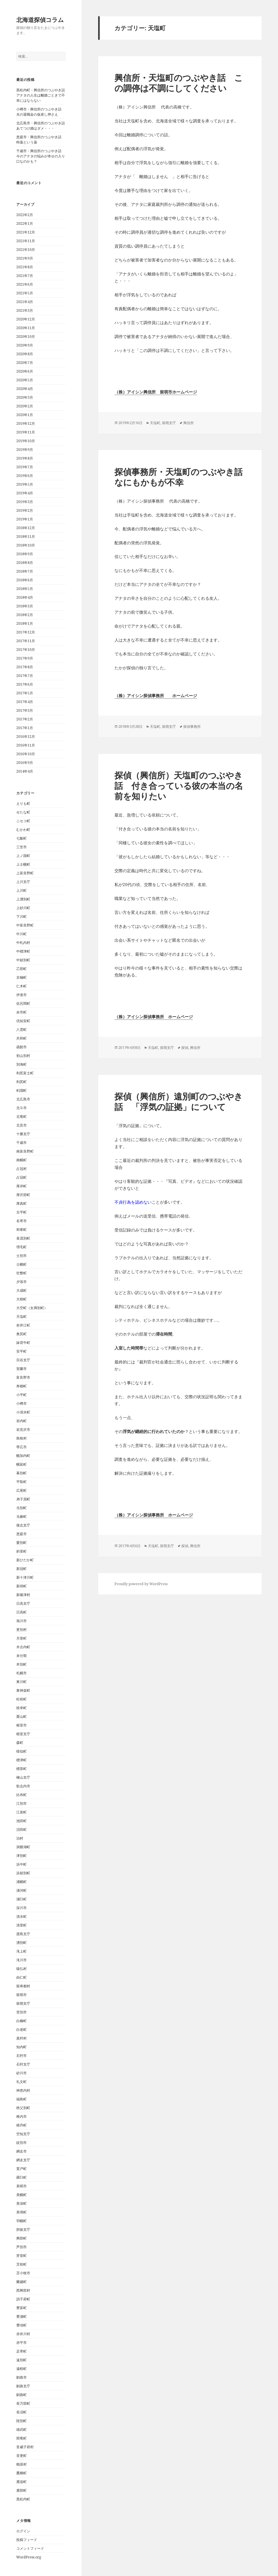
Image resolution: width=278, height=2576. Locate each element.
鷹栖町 (21, 2473)
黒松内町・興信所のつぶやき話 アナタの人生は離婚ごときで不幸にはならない (42, 95)
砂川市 (21, 2073)
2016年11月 (25, 745)
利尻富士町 (25, 1073)
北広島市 (23, 1099)
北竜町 (21, 1116)
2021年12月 (25, 232)
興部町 (21, 2238)
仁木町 (21, 986)
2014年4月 (24, 771)
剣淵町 (21, 1090)
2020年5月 (24, 380)
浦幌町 (21, 1881)
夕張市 (21, 1281)
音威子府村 (25, 2446)
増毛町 (21, 1247)
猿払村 (21, 1968)
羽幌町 (21, 2220)
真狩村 (21, 2038)
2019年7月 (24, 467)
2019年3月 (24, 501)
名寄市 (21, 1220)
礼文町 (21, 2081)
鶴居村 (21, 2464)
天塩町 (21, 1316)
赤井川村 (23, 2333)
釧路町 (21, 2394)
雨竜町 (21, 2438)
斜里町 (21, 1551)
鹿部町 (21, 2490)
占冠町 (21, 1177)
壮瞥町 (21, 1273)
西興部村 (23, 2290)
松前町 (21, 1699)
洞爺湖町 (23, 1847)
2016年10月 (25, 753)
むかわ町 (23, 829)
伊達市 (21, 994)
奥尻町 (21, 1333)
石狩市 (21, 2055)
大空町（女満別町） (32, 1307)
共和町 (21, 1038)
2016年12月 (25, 736)
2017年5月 (24, 693)
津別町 (21, 1855)
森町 (19, 1742)
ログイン (23, 2531)
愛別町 (21, 1542)
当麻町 (21, 1516)
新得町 (21, 1586)
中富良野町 (25, 925)
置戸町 (21, 2168)
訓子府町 (23, 2299)
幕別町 (21, 1473)
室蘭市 (21, 1368)
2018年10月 (25, 545)
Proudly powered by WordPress (141, 1583)
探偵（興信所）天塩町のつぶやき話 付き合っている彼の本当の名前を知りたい (178, 785)
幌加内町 (23, 1455)
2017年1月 (24, 727)
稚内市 (21, 2116)
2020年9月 (24, 345)
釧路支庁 (23, 2386)
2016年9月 (24, 762)
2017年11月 (25, 640)
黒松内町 (23, 2499)
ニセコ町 (23, 820)
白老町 (21, 2029)
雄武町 (21, 2429)
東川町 (21, 1681)
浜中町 (21, 1864)
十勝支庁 (23, 1133)
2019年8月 (24, 458)
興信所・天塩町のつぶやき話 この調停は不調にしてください (178, 83)
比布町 (21, 1794)
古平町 (21, 1212)
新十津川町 (25, 1577)
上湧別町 (23, 899)
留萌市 (21, 1994)
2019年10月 (25, 440)
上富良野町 (25, 873)
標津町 (21, 1760)
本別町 (21, 1664)
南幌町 (21, 1160)
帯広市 (21, 1447)
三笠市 (21, 847)
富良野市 (23, 1377)
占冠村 (21, 1168)
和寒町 (21, 1229)
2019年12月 (25, 423)
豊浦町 (21, 2316)
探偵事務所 (192, 726)
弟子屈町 (23, 1499)
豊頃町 (21, 2325)
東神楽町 (23, 1690)
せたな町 (23, 812)
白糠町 (21, 2020)
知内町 (21, 2046)
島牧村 (21, 1438)
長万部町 (23, 2403)
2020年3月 (24, 397)
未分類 (21, 1655)
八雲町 (21, 1029)
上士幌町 (23, 864)
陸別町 (21, 2420)
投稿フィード (26, 2539)
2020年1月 (24, 414)
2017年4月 (24, 701)
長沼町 (21, 2412)
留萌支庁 (23, 2003)
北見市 (21, 1125)
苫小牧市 (23, 2273)
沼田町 (21, 1829)
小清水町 (23, 1412)
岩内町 (21, 1420)
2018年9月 (24, 554)
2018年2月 (24, 614)
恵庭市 (21, 1533)
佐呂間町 (23, 1003)
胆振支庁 (23, 2229)
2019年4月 (24, 493)
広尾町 (21, 1490)
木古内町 (23, 1647)
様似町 (21, 1751)
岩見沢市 (23, 1429)
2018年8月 (24, 562)
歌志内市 (23, 1786)
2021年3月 (24, 310)
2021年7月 (24, 275)
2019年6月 (24, 475)
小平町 (21, 1394)
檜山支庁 (23, 1777)
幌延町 (21, 1464)
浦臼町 (21, 1899)
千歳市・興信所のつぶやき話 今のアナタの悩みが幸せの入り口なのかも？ (40, 156)
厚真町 (21, 1203)
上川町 (21, 890)
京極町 (21, 977)
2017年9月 (24, 658)
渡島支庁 (23, 1933)
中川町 (21, 933)
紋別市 (21, 2142)
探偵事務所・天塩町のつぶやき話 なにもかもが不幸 (182, 477)
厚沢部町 (23, 1194)
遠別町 (21, 2360)
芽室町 (21, 2255)
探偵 (184, 1047)
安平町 (21, 1351)
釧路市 (21, 2377)
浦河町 (21, 1890)
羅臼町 (21, 2177)
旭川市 (21, 1620)
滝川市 (21, 1960)
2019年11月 (25, 432)
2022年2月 (24, 214)
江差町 (21, 1812)
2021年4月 (24, 301)
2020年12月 (25, 319)
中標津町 (23, 951)
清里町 (21, 1925)
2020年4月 (24, 388)
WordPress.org (28, 2557)
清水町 (21, 1916)
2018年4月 (24, 597)
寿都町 (21, 1386)
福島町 (21, 2099)
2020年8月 (24, 354)
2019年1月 (24, 519)
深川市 (21, 1907)
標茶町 (21, 1768)
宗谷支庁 (23, 1360)
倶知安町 (23, 1020)
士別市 (21, 1255)
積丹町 (21, 2125)
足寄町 (21, 2351)
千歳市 (21, 1142)
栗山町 (21, 1716)
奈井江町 (23, 1325)
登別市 (21, 2012)
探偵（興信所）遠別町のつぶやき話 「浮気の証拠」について (178, 1101)
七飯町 (21, 838)
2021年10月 (25, 249)
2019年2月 (24, 510)
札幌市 (21, 1673)
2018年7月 (24, 571)
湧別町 (21, 1942)
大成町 (21, 1290)
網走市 (21, 2151)
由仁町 (21, 1977)
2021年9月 (24, 258)
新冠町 (21, 1568)
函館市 (21, 1047)
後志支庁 (23, 1525)
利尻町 (21, 1081)
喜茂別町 (23, 1238)
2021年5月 (24, 293)
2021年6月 (24, 284)
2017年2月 (24, 719)
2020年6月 (24, 371)
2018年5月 (24, 588)
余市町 (21, 1012)
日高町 (21, 1612)
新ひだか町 (25, 1560)
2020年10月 (25, 336)
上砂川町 (23, 907)
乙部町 (21, 968)
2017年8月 (24, 667)
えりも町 (23, 803)
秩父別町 (23, 2107)
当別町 (21, 1507)
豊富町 (21, 2307)
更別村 (21, 1629)
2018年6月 (24, 580)
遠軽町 (21, 2368)
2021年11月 (25, 240)
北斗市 (21, 1107)
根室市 (21, 1725)
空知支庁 (23, 2133)
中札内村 (23, 942)
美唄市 (21, 2186)
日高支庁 (23, 1603)
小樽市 (21, 1403)
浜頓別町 (23, 1873)
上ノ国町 (23, 855)
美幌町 (21, 2194)
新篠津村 (23, 1594)
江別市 (21, 1803)
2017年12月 (25, 632)
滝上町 (21, 1951)
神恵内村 (23, 2090)
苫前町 (21, 2264)
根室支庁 (23, 1733)
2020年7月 (24, 362)
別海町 (21, 1064)
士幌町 (21, 1264)
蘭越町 (21, 2281)
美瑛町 (21, 2212)
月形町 (21, 1638)
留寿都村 (23, 1986)
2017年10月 (25, 649)
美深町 (21, 2203)
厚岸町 (21, 1186)
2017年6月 (24, 684)
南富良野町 (25, 1151)
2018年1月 (24, 623)
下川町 (21, 916)
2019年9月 (24, 449)
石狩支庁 (23, 2064)
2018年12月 (25, 527)
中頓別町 (23, 960)
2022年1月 (24, 223)
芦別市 (21, 2246)
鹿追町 (21, 2481)
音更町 (21, 2455)
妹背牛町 (23, 1342)
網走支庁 (23, 2160)
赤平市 (21, 2342)
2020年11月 (25, 327)
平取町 (21, 1481)
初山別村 (23, 1055)
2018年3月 (24, 606)
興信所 (188, 422)
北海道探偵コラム (40, 20)
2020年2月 (24, 406)
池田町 (21, 1820)
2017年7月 (24, 675)
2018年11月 (25, 536)
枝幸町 (21, 1707)
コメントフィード (30, 2548)
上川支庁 (23, 881)
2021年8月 (24, 267)
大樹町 (21, 1299)
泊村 (19, 1838)
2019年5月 (24, 484)
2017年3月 (24, 710)
